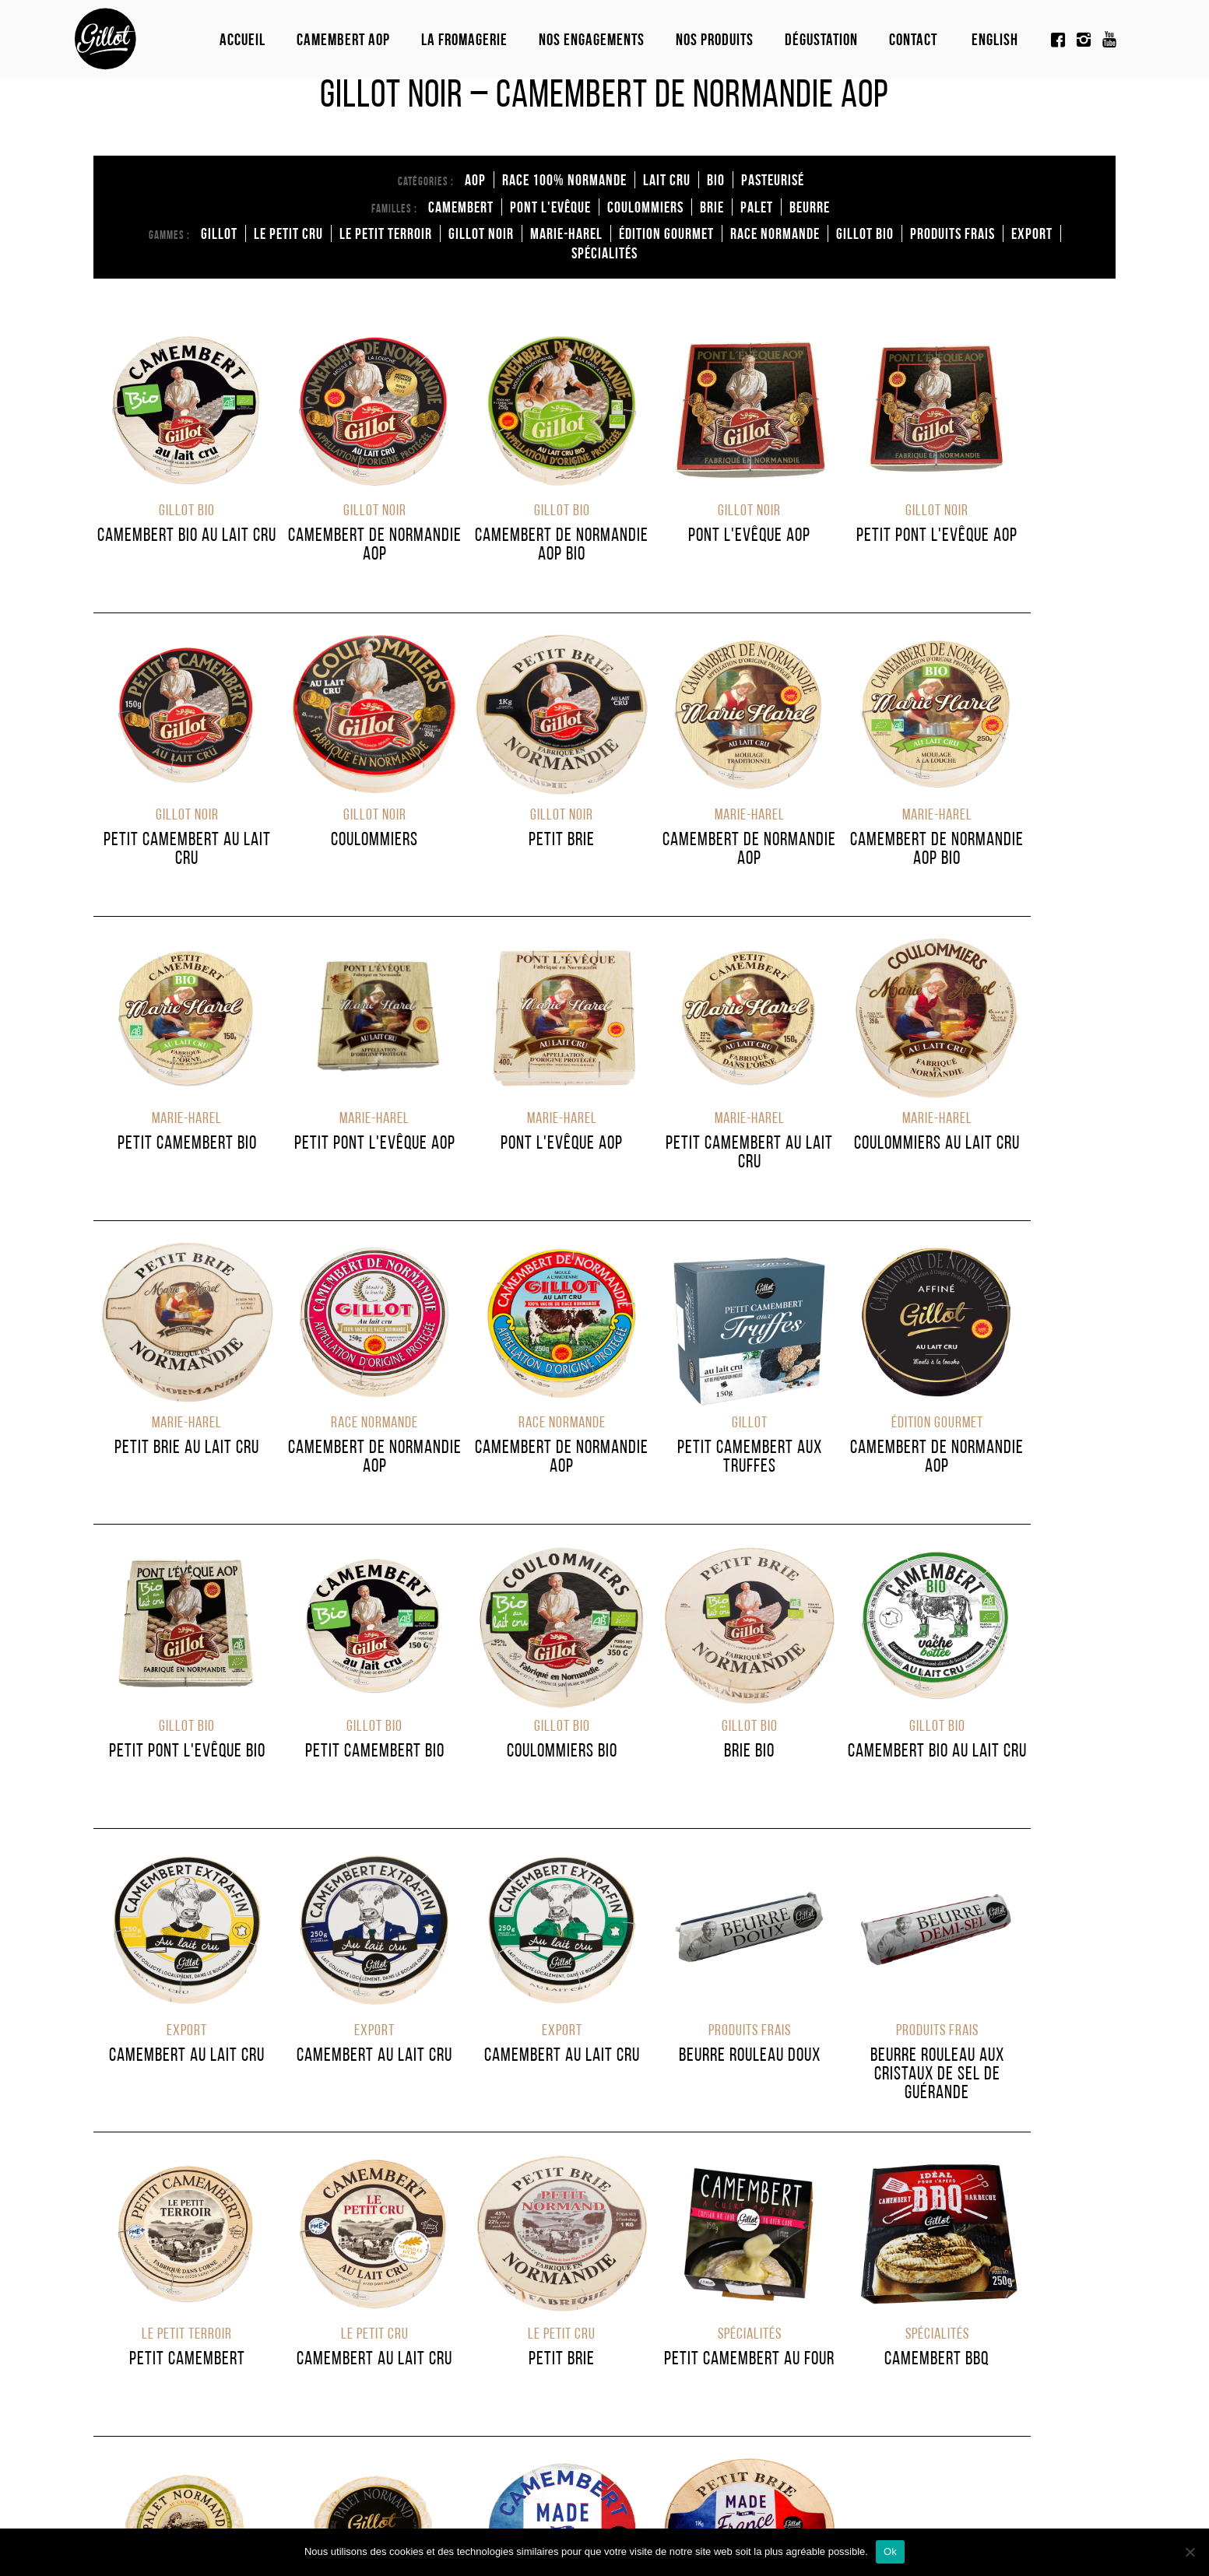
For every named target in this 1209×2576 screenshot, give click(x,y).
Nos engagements (592, 39)
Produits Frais (952, 233)
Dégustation (821, 39)
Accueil (242, 39)
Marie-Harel (566, 233)
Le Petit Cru (288, 233)
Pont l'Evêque (550, 207)
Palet (756, 207)
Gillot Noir (481, 233)
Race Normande (775, 233)
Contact (913, 39)
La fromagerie (464, 39)
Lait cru (667, 179)
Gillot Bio (865, 233)
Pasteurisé (772, 179)
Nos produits (715, 39)
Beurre (809, 207)
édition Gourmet (666, 233)
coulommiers (645, 207)
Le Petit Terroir (385, 233)
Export (1032, 233)
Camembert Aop (343, 39)
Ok (890, 2551)
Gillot (219, 233)
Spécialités (604, 252)
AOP (475, 179)
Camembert (461, 207)
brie (712, 207)
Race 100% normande (564, 179)
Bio (716, 179)
